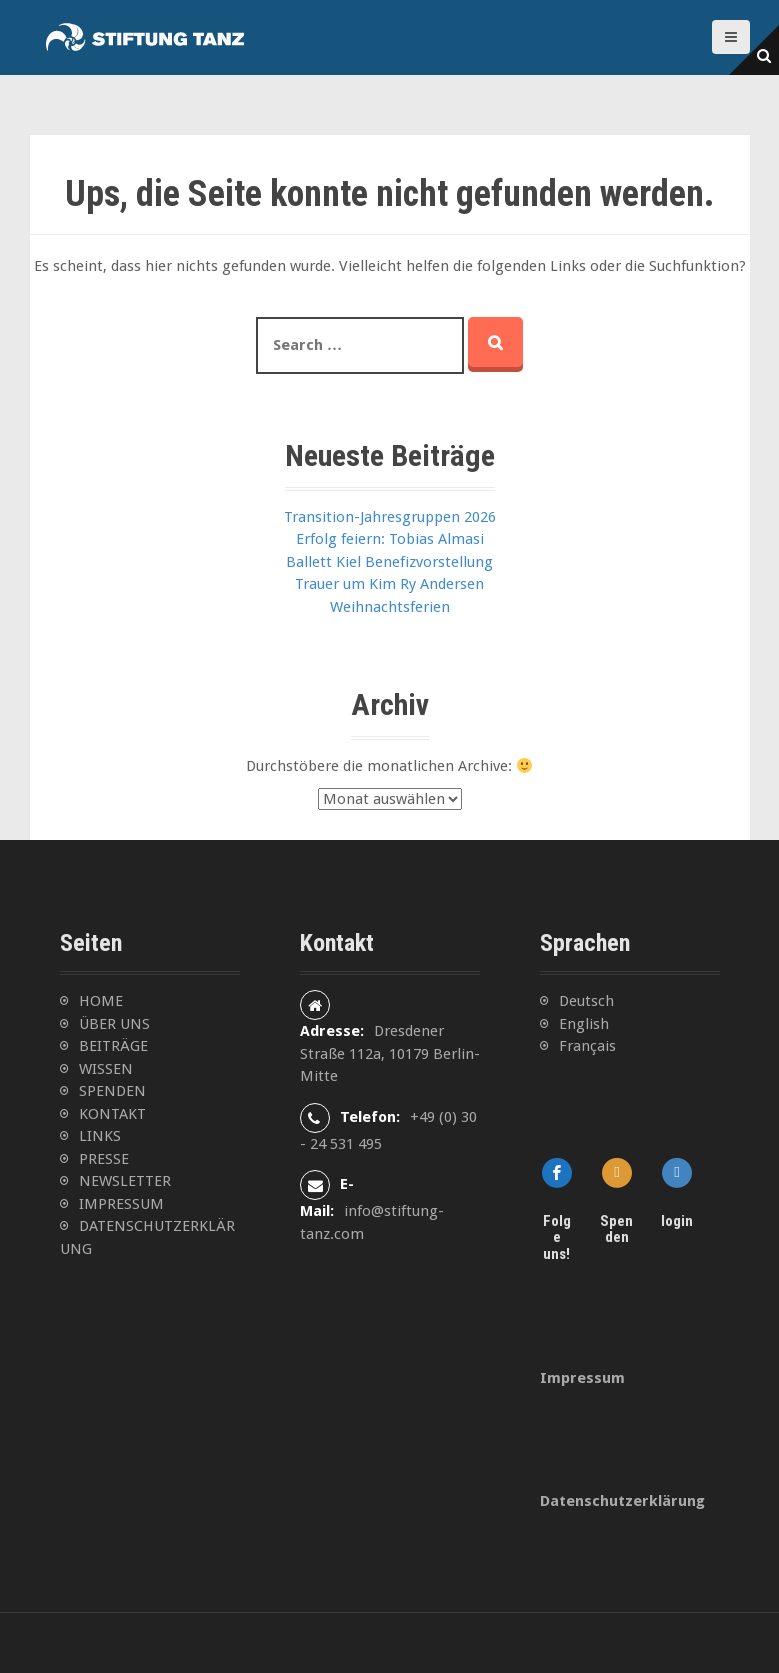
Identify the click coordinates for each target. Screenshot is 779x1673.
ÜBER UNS (114, 1024)
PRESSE (104, 1159)
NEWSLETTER (125, 1181)
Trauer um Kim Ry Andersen (389, 584)
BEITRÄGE (113, 1046)
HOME (101, 1001)
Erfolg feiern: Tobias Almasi (390, 539)
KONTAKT (112, 1114)
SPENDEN (112, 1091)
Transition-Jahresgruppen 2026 (390, 517)
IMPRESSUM (121, 1204)
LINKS (100, 1136)
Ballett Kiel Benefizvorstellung (389, 562)
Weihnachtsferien (390, 607)
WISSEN (106, 1069)
